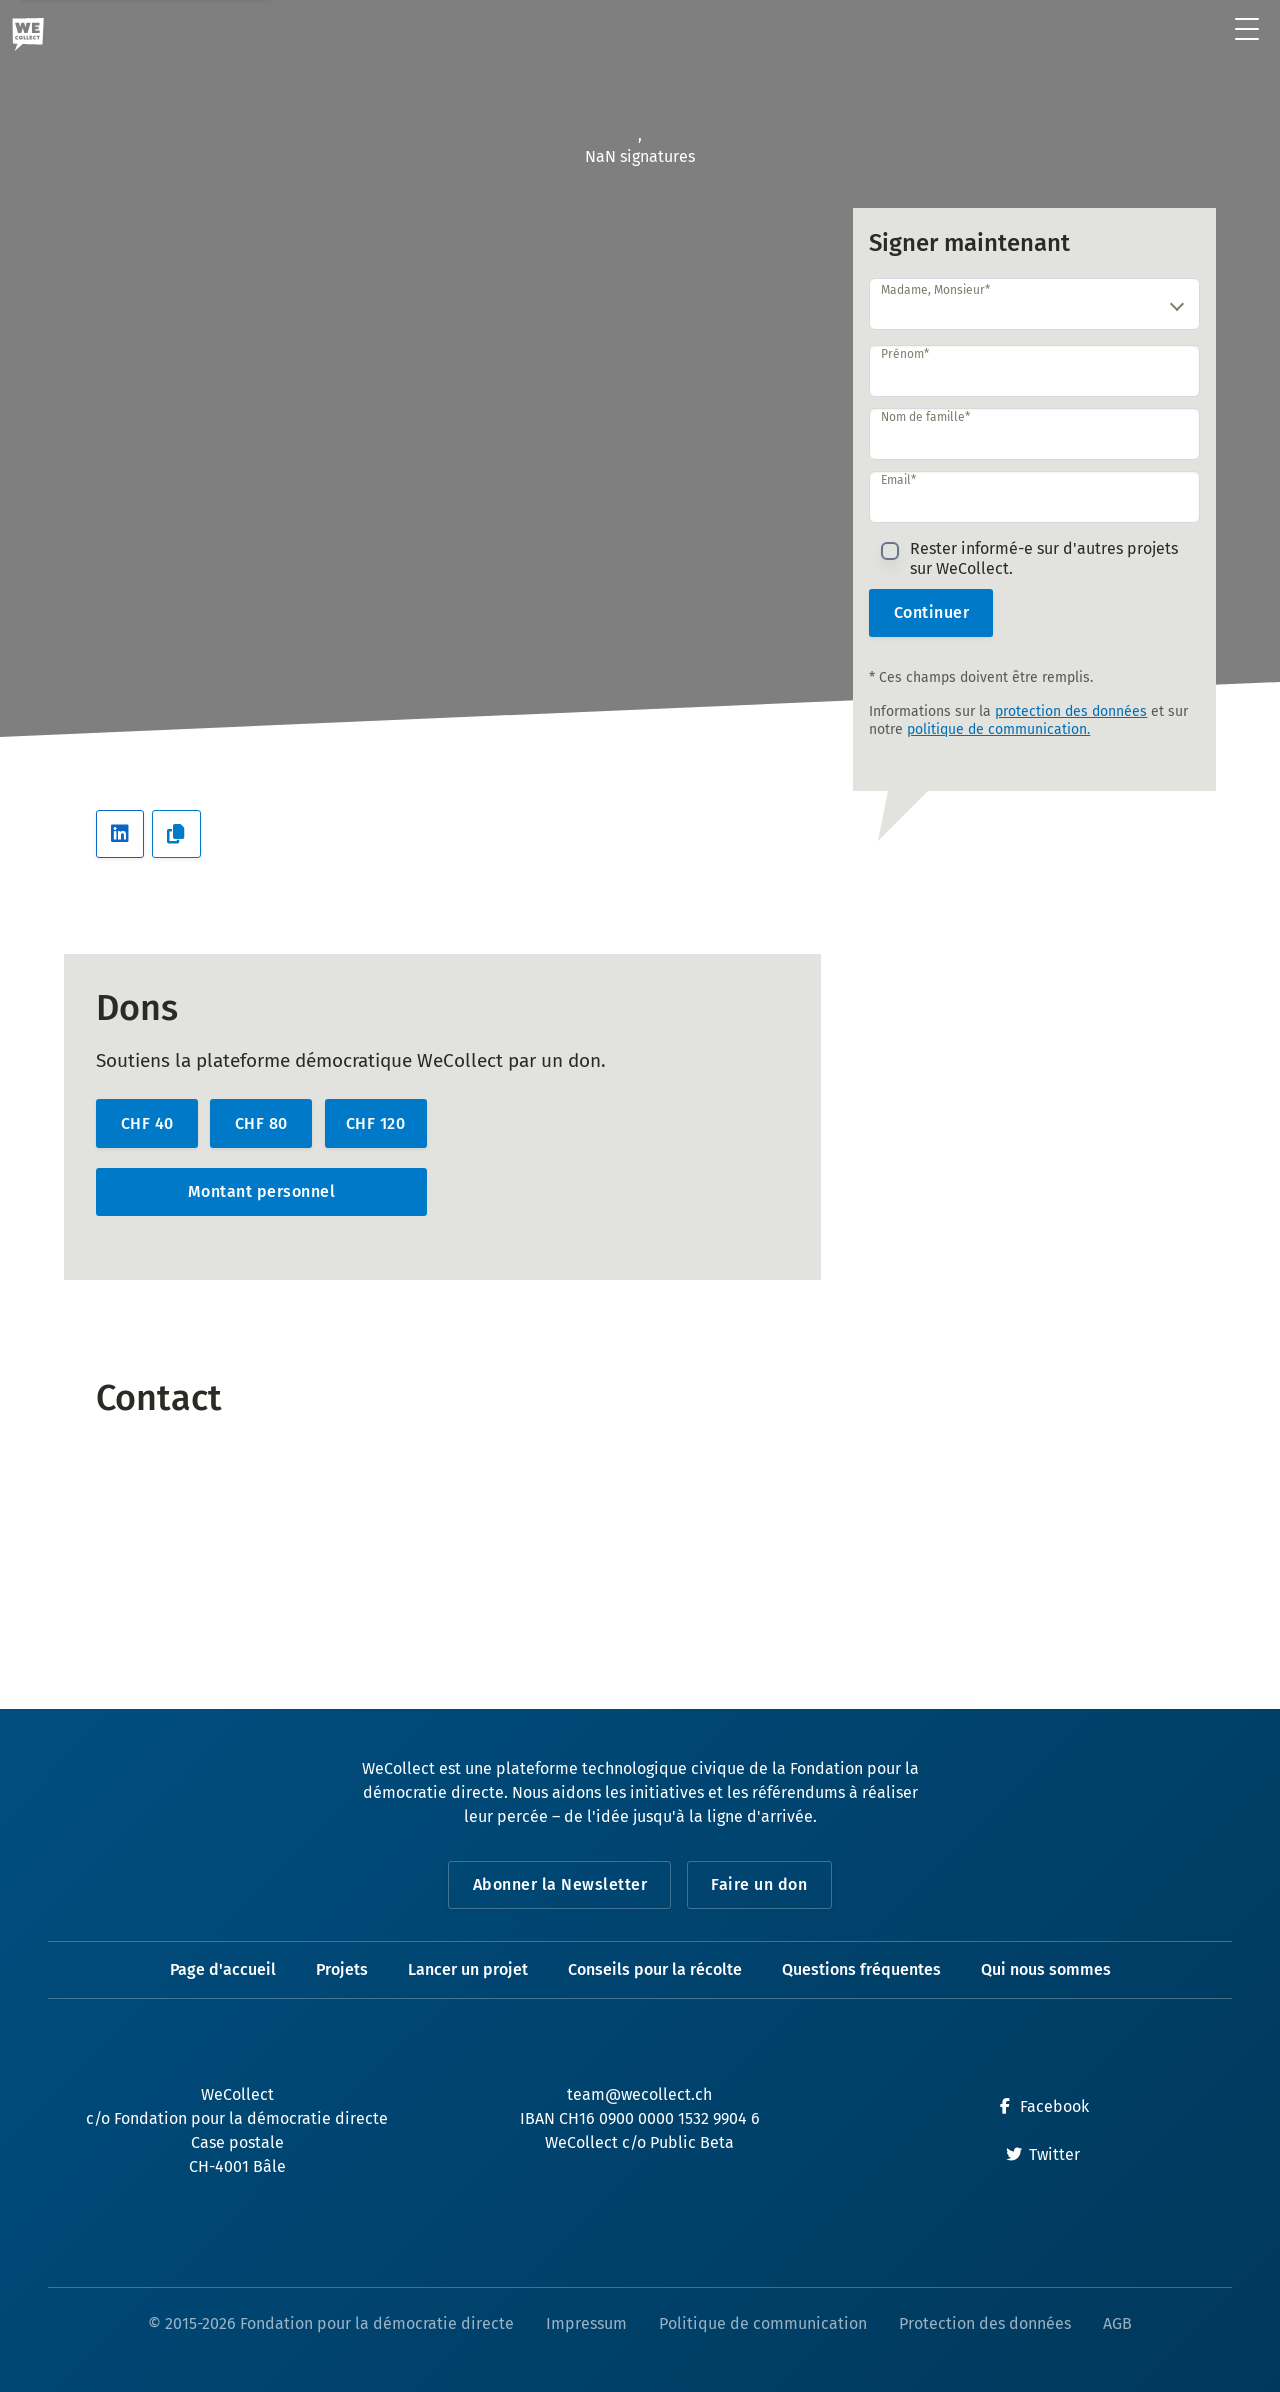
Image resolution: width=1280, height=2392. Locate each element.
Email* (898, 480)
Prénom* (905, 354)
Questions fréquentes (861, 1969)
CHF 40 (147, 1123)
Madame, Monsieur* (935, 290)
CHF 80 (261, 1123)
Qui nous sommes (1046, 1969)
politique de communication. (998, 729)
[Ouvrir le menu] (1247, 30)
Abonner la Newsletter (560, 1884)
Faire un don (759, 1884)
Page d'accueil (223, 1969)
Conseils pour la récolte (655, 1969)
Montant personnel (262, 1191)
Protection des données (985, 2323)
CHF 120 (376, 1123)
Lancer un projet (468, 1969)
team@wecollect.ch (639, 2094)
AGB (1117, 2323)
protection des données (1071, 711)
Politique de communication (763, 2323)
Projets (342, 1969)
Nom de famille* (925, 417)
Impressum (586, 2323)
